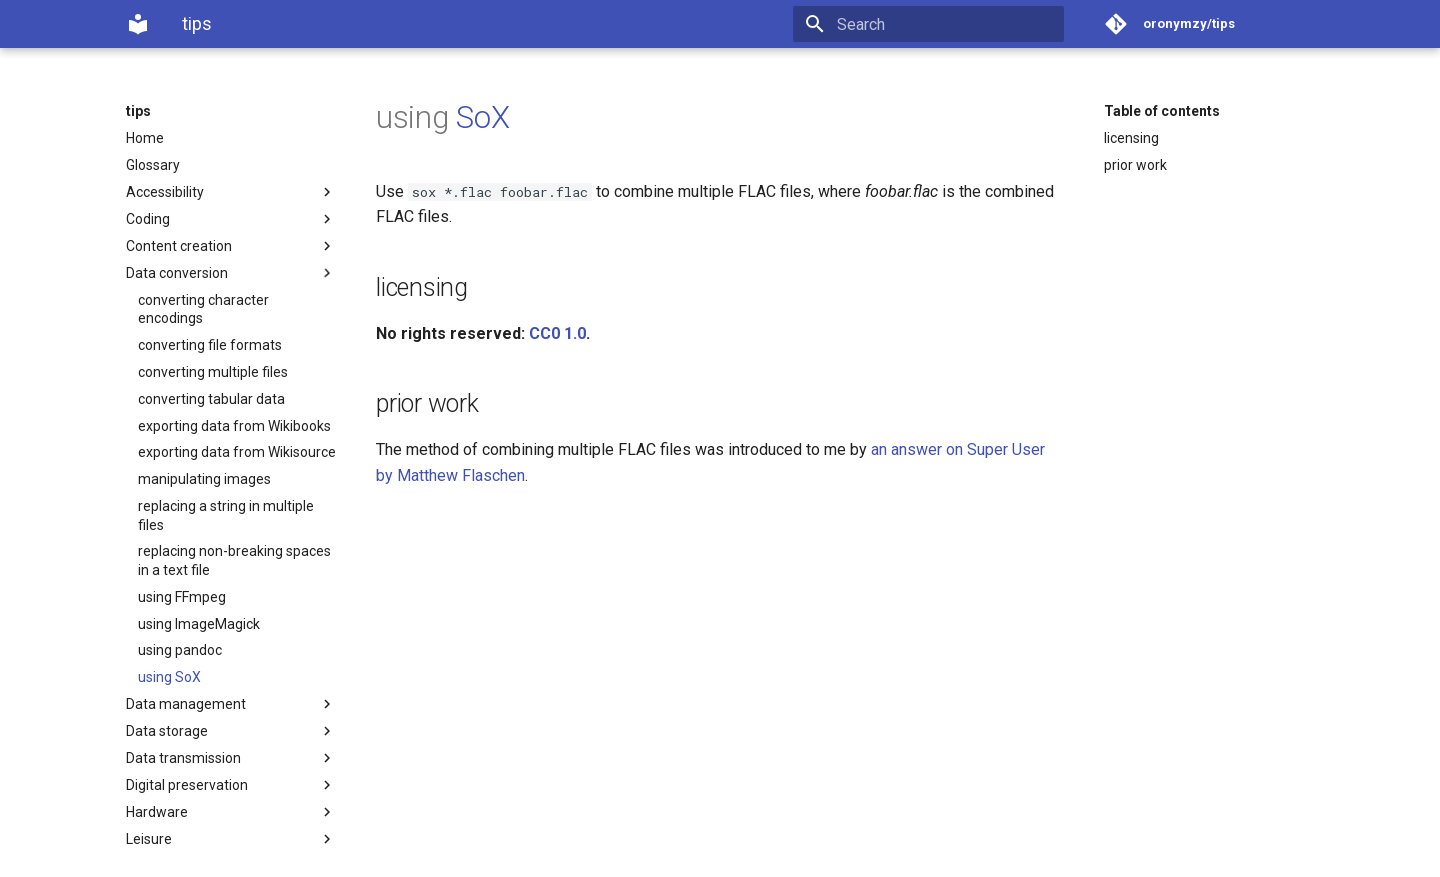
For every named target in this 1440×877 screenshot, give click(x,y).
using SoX (169, 677)
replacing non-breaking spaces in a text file (234, 560)
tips (138, 111)
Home (145, 138)
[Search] (947, 24)
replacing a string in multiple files (226, 515)
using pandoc (180, 650)
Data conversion (231, 273)
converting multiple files (213, 372)
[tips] (138, 24)
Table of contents (1162, 111)
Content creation (231, 246)
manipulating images (204, 479)
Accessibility (231, 192)
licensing (1131, 138)
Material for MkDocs (247, 854)
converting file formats (210, 345)
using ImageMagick (199, 624)
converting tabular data (211, 399)
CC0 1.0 (557, 333)
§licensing (272, 833)
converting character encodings (203, 309)
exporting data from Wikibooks (234, 426)
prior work (1135, 165)
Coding (231, 219)
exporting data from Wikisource (237, 452)
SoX (482, 117)
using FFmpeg (182, 597)
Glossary (153, 165)
